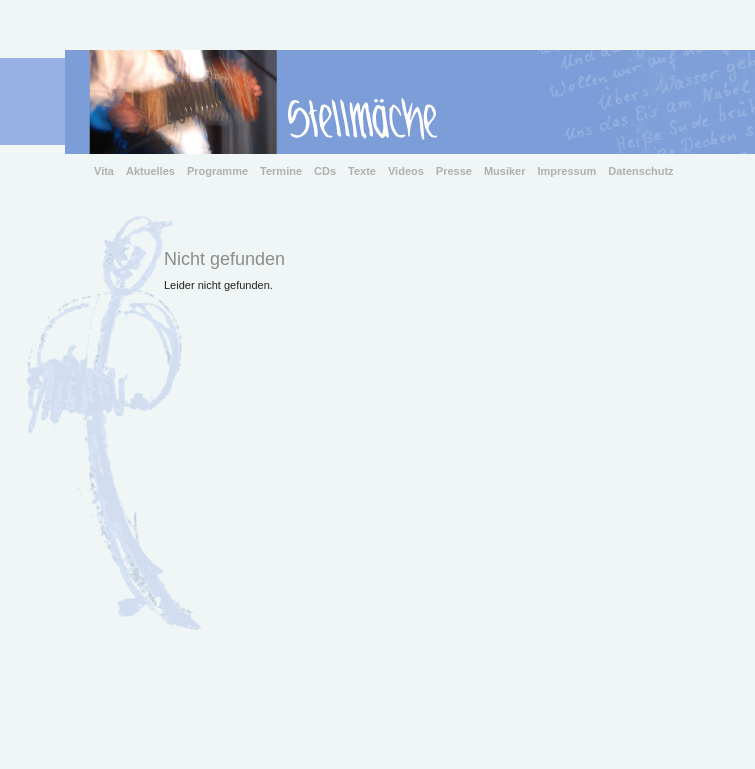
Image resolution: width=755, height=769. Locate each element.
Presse (454, 171)
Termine (281, 171)
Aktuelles (150, 171)
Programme (217, 171)
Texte (362, 171)
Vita (104, 171)
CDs (325, 171)
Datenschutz (640, 171)
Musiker (505, 171)
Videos (406, 171)
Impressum (567, 171)
